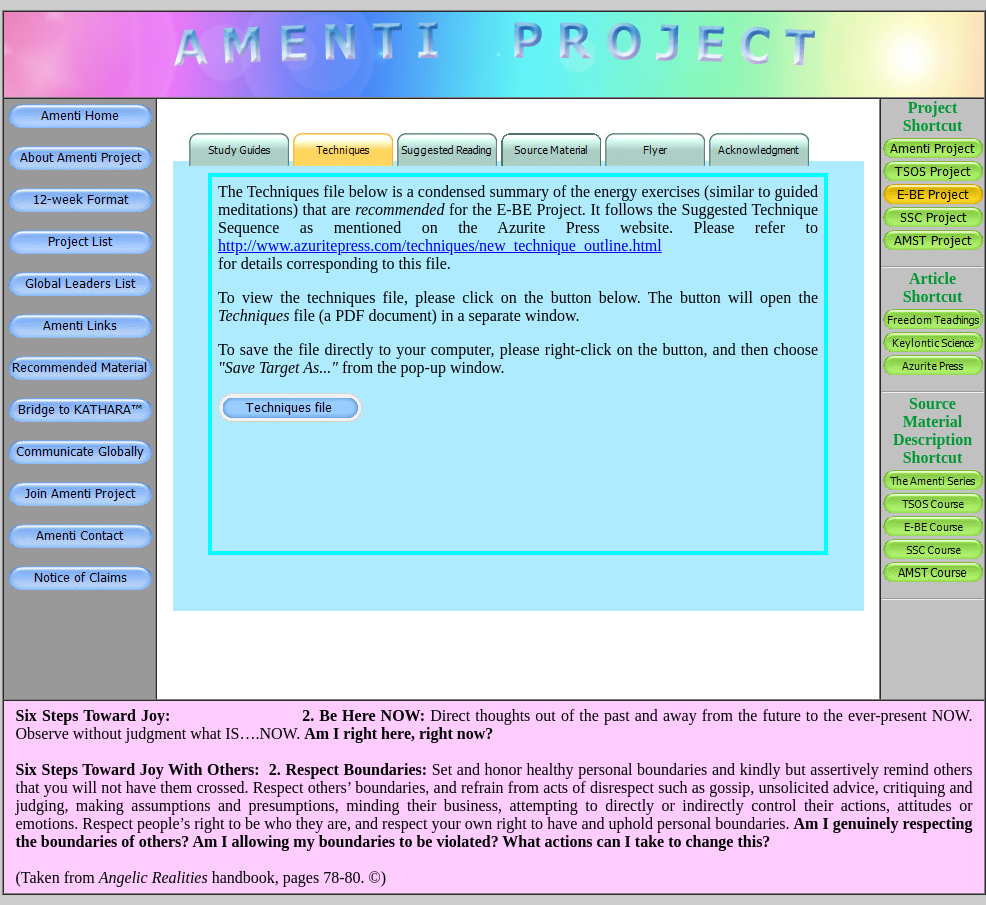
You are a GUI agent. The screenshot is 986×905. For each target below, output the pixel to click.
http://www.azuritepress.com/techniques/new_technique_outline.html (440, 245)
